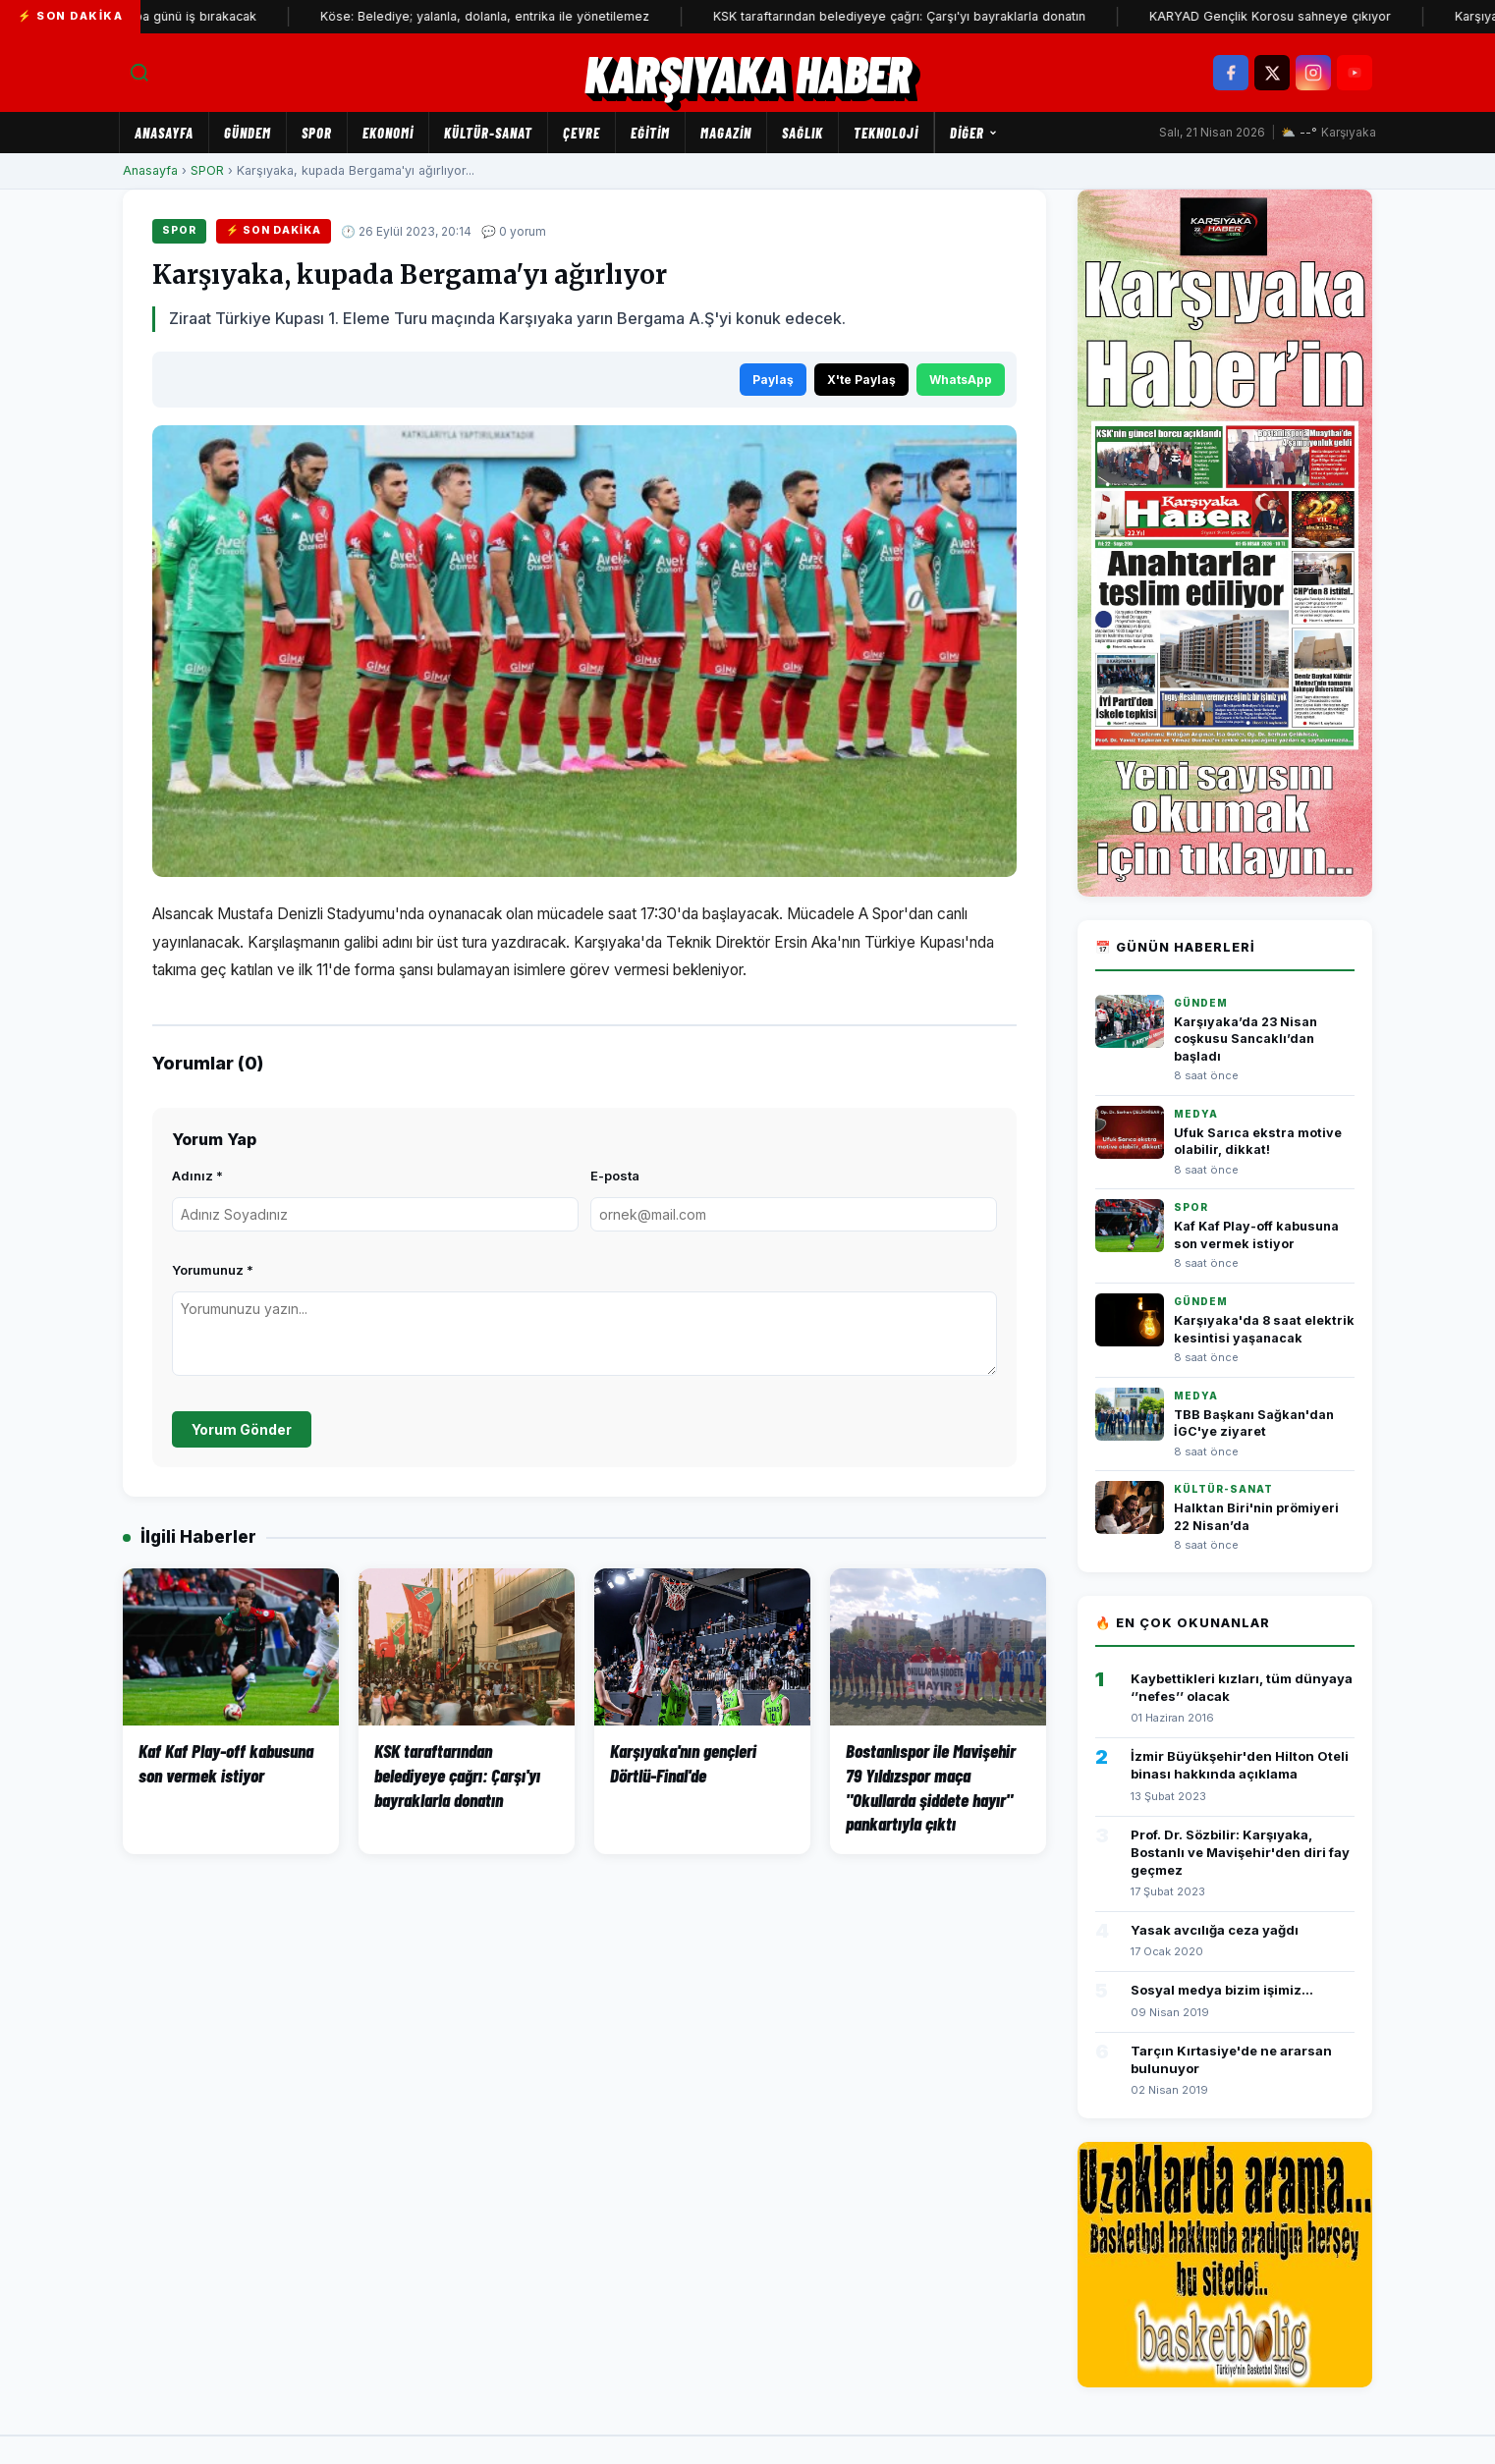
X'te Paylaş (861, 379)
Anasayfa (164, 132)
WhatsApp (960, 379)
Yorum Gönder (242, 1429)
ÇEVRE (581, 132)
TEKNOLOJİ (886, 132)
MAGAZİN (725, 132)
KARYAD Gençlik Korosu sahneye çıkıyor (1298, 16)
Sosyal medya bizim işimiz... (1222, 1990)
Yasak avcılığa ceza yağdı (1215, 1930)
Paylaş (773, 379)
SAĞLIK (802, 132)
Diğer (974, 132)
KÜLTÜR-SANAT (488, 132)
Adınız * (197, 1175)
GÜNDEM (247, 132)
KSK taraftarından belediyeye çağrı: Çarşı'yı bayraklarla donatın (928, 16)
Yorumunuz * (212, 1270)
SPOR (317, 132)
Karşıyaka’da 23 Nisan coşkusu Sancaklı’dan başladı (1245, 1039)
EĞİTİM (650, 132)
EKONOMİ (388, 132)
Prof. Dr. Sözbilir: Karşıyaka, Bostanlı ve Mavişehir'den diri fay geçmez (1240, 1852)
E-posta (614, 1175)
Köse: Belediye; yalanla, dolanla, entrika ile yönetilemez (513, 16)
